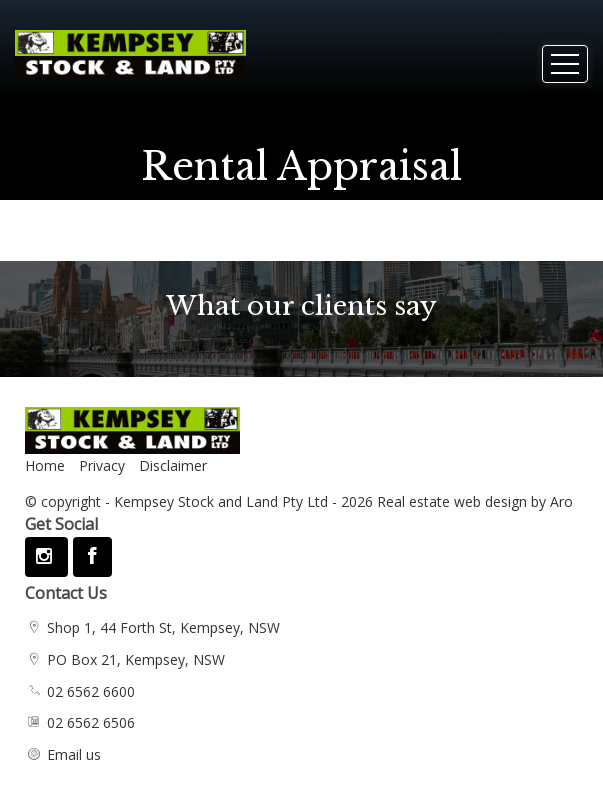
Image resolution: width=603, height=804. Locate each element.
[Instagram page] (46, 557)
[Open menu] (565, 64)
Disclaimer (173, 465)
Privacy (102, 465)
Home (45, 465)
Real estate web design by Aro (475, 501)
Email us (74, 754)
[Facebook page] (92, 557)
